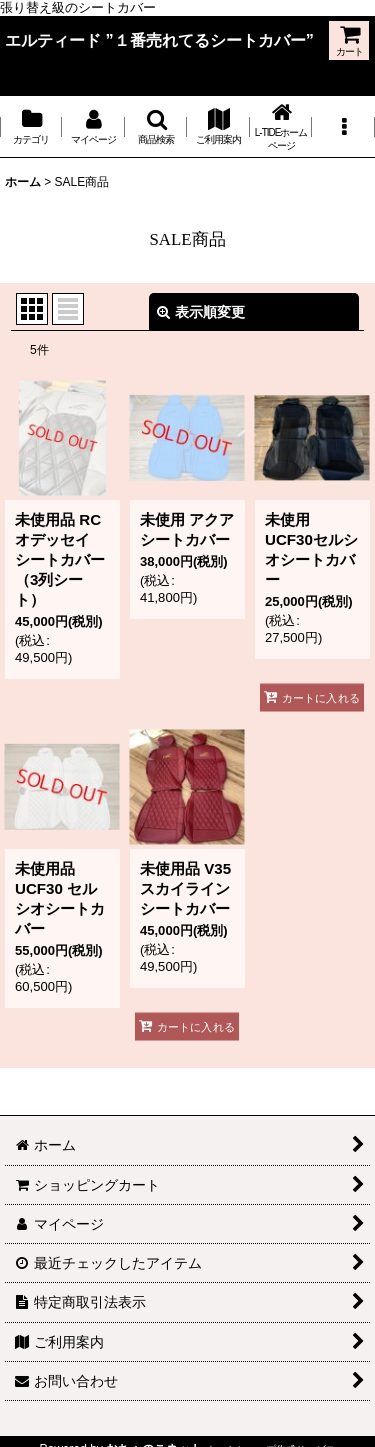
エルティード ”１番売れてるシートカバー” (159, 40)
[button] (156, 126)
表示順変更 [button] (201, 312)
